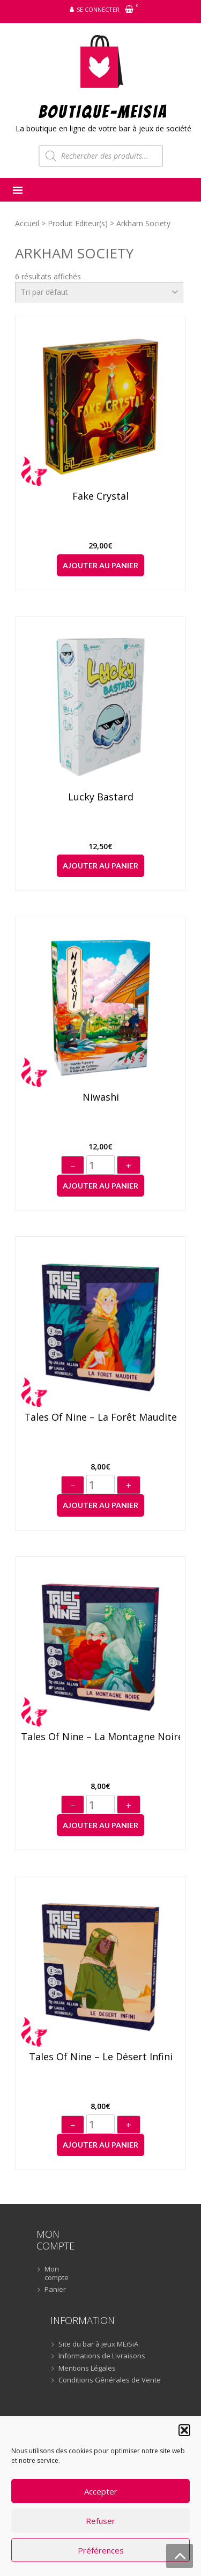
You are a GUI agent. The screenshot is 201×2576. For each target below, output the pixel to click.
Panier (55, 2289)
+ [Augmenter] (128, 1166)
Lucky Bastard (100, 797)
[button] (184, 2430)
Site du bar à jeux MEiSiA (98, 2344)
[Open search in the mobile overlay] (100, 156)
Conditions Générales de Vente (109, 2380)
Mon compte (56, 2273)
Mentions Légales (87, 2368)
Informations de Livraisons (101, 2356)
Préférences (101, 2550)
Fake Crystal (100, 496)
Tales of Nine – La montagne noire (101, 1737)
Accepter (100, 2491)
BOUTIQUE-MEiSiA (103, 111)
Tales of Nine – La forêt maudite (100, 1417)
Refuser (100, 2520)
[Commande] (99, 292)
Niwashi (101, 1097)
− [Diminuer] (72, 1166)
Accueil (27, 223)
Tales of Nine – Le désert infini (101, 2057)
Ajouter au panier (100, 565)
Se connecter (98, 9)
